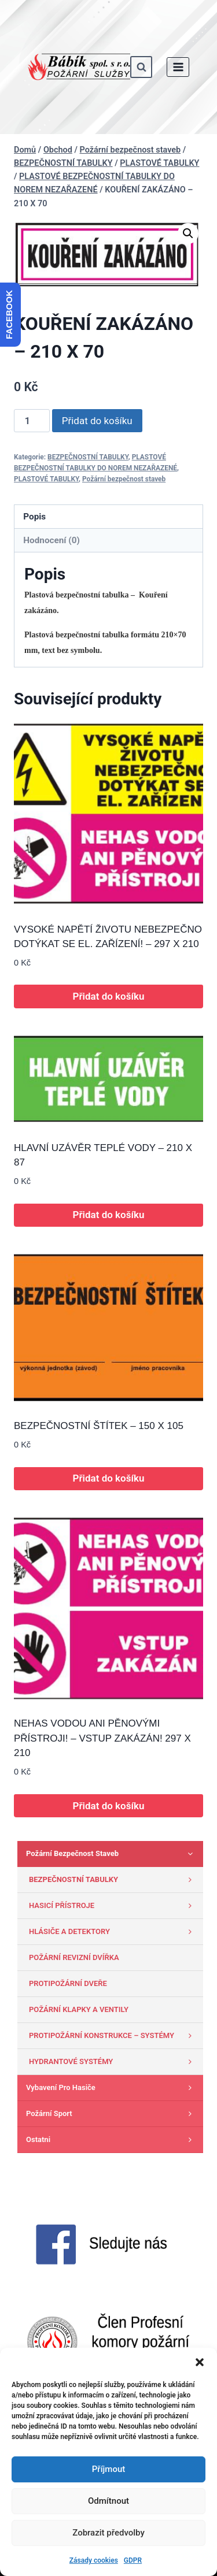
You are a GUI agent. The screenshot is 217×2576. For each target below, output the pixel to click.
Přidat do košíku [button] (109, 996)
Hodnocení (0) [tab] (51, 540)
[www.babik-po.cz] (79, 67)
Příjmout (108, 2469)
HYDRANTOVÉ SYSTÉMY (113, 2062)
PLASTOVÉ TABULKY (46, 479)
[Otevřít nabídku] (178, 66)
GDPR (133, 2560)
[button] (199, 2362)
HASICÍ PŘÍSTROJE (113, 1906)
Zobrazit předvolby (108, 2532)
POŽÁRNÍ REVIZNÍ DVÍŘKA (74, 1957)
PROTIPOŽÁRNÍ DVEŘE (68, 1983)
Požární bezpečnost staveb (123, 479)
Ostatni (111, 2140)
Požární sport (111, 2114)
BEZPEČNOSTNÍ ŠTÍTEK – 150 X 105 (98, 1425)
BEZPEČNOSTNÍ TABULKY (87, 457)
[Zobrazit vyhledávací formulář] (141, 67)
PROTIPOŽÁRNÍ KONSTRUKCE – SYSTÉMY (113, 2036)
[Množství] (32, 420)
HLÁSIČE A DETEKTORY (113, 1932)
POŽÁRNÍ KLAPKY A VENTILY (78, 2009)
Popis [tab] (34, 516)
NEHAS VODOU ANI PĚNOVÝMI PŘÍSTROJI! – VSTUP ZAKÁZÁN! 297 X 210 (102, 1738)
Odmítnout (108, 2501)
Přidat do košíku (97, 420)
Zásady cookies (93, 2560)
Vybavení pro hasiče (111, 2088)
